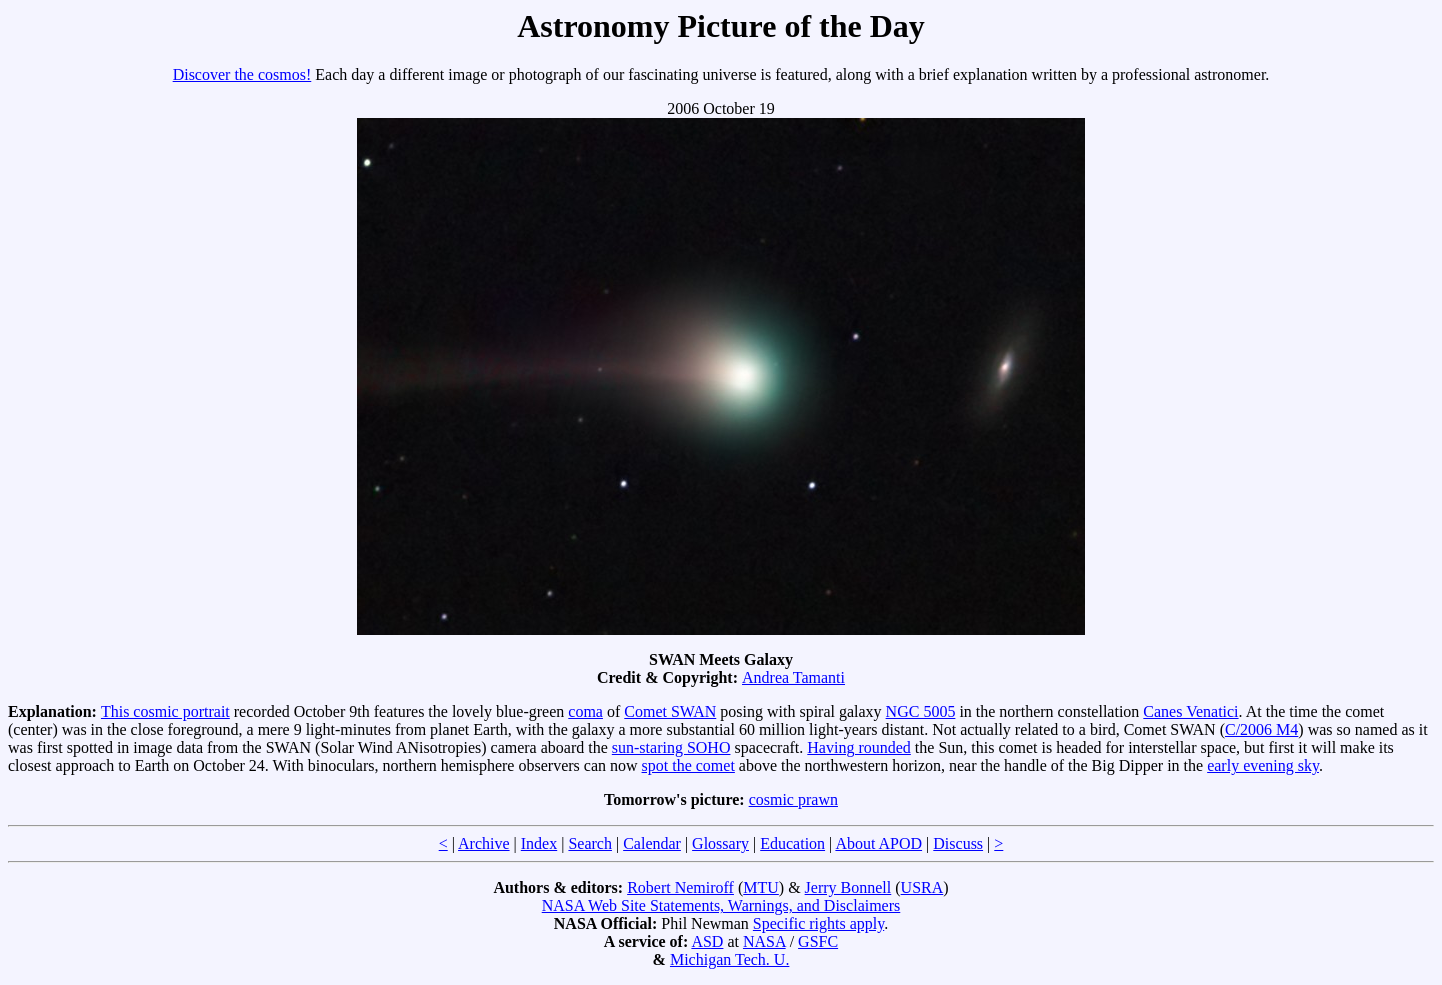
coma (585, 711)
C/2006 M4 (1261, 729)
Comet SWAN (670, 711)
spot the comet (688, 765)
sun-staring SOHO (671, 747)
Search (590, 843)
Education (792, 843)
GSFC (818, 941)
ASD (707, 941)
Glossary (720, 843)
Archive (484, 843)
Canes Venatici (1190, 711)
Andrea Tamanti (793, 677)
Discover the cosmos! (242, 74)
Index (539, 843)
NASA (764, 941)
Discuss (958, 843)
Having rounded (859, 747)
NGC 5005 (921, 711)
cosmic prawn (793, 799)
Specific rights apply (818, 923)
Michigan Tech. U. (729, 959)
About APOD (878, 843)
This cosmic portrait (165, 711)
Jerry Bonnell (848, 887)
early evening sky (1263, 765)
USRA (922, 887)
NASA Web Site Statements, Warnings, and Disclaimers (721, 905)
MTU (761, 887)
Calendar (652, 843)
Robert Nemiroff (680, 887)
